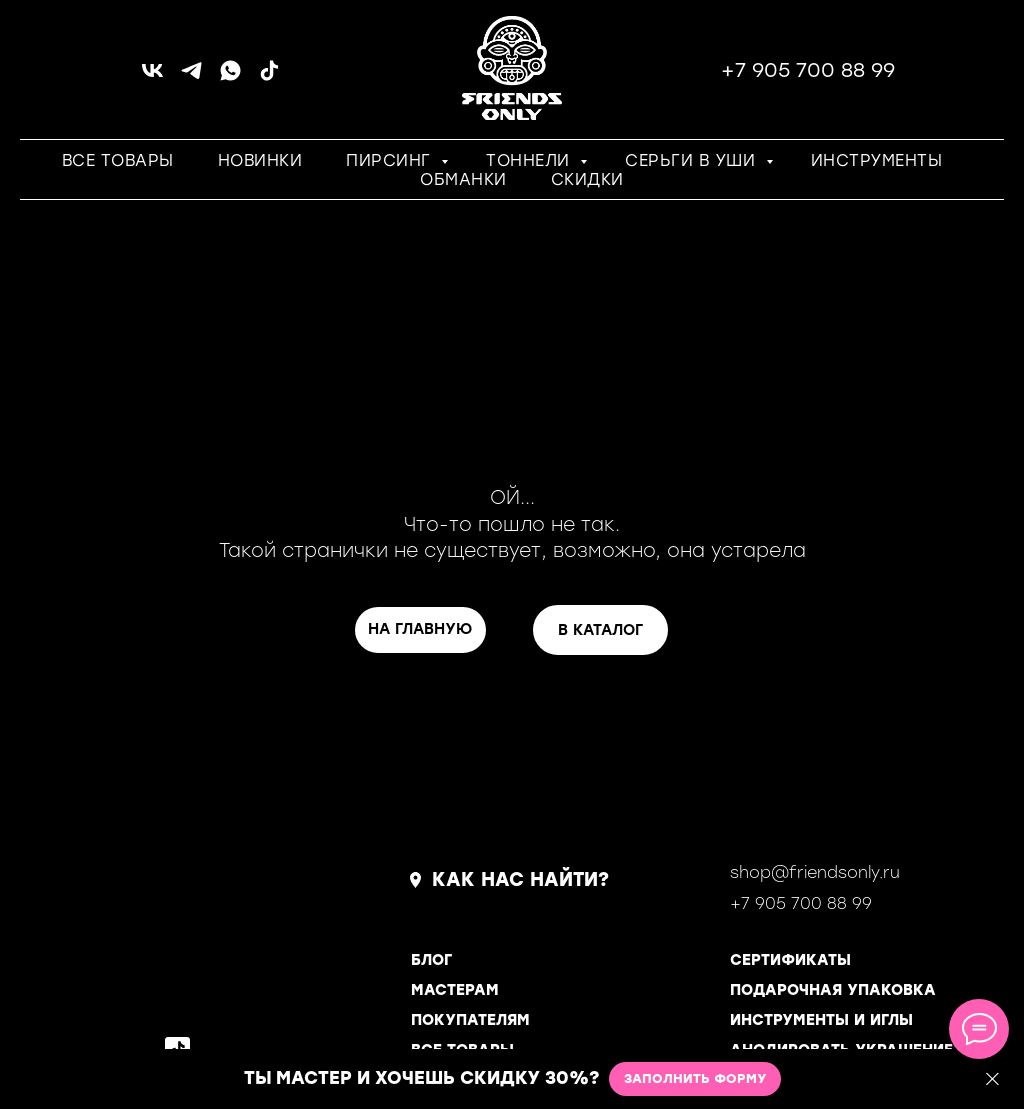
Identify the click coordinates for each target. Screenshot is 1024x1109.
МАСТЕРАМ (455, 990)
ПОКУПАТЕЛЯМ (470, 1020)
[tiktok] (269, 77)
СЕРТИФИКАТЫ (790, 960)
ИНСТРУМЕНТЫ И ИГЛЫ (821, 1020)
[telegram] (191, 77)
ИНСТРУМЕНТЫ (877, 160)
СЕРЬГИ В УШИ (693, 160)
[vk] (152, 77)
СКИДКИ (587, 179)
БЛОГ (431, 960)
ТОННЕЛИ (530, 160)
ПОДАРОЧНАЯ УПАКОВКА (833, 990)
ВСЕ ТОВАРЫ (118, 160)
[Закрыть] (992, 1079)
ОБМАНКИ (463, 179)
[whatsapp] (230, 77)
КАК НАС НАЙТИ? (520, 879)
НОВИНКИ (260, 160)
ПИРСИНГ (391, 160)
